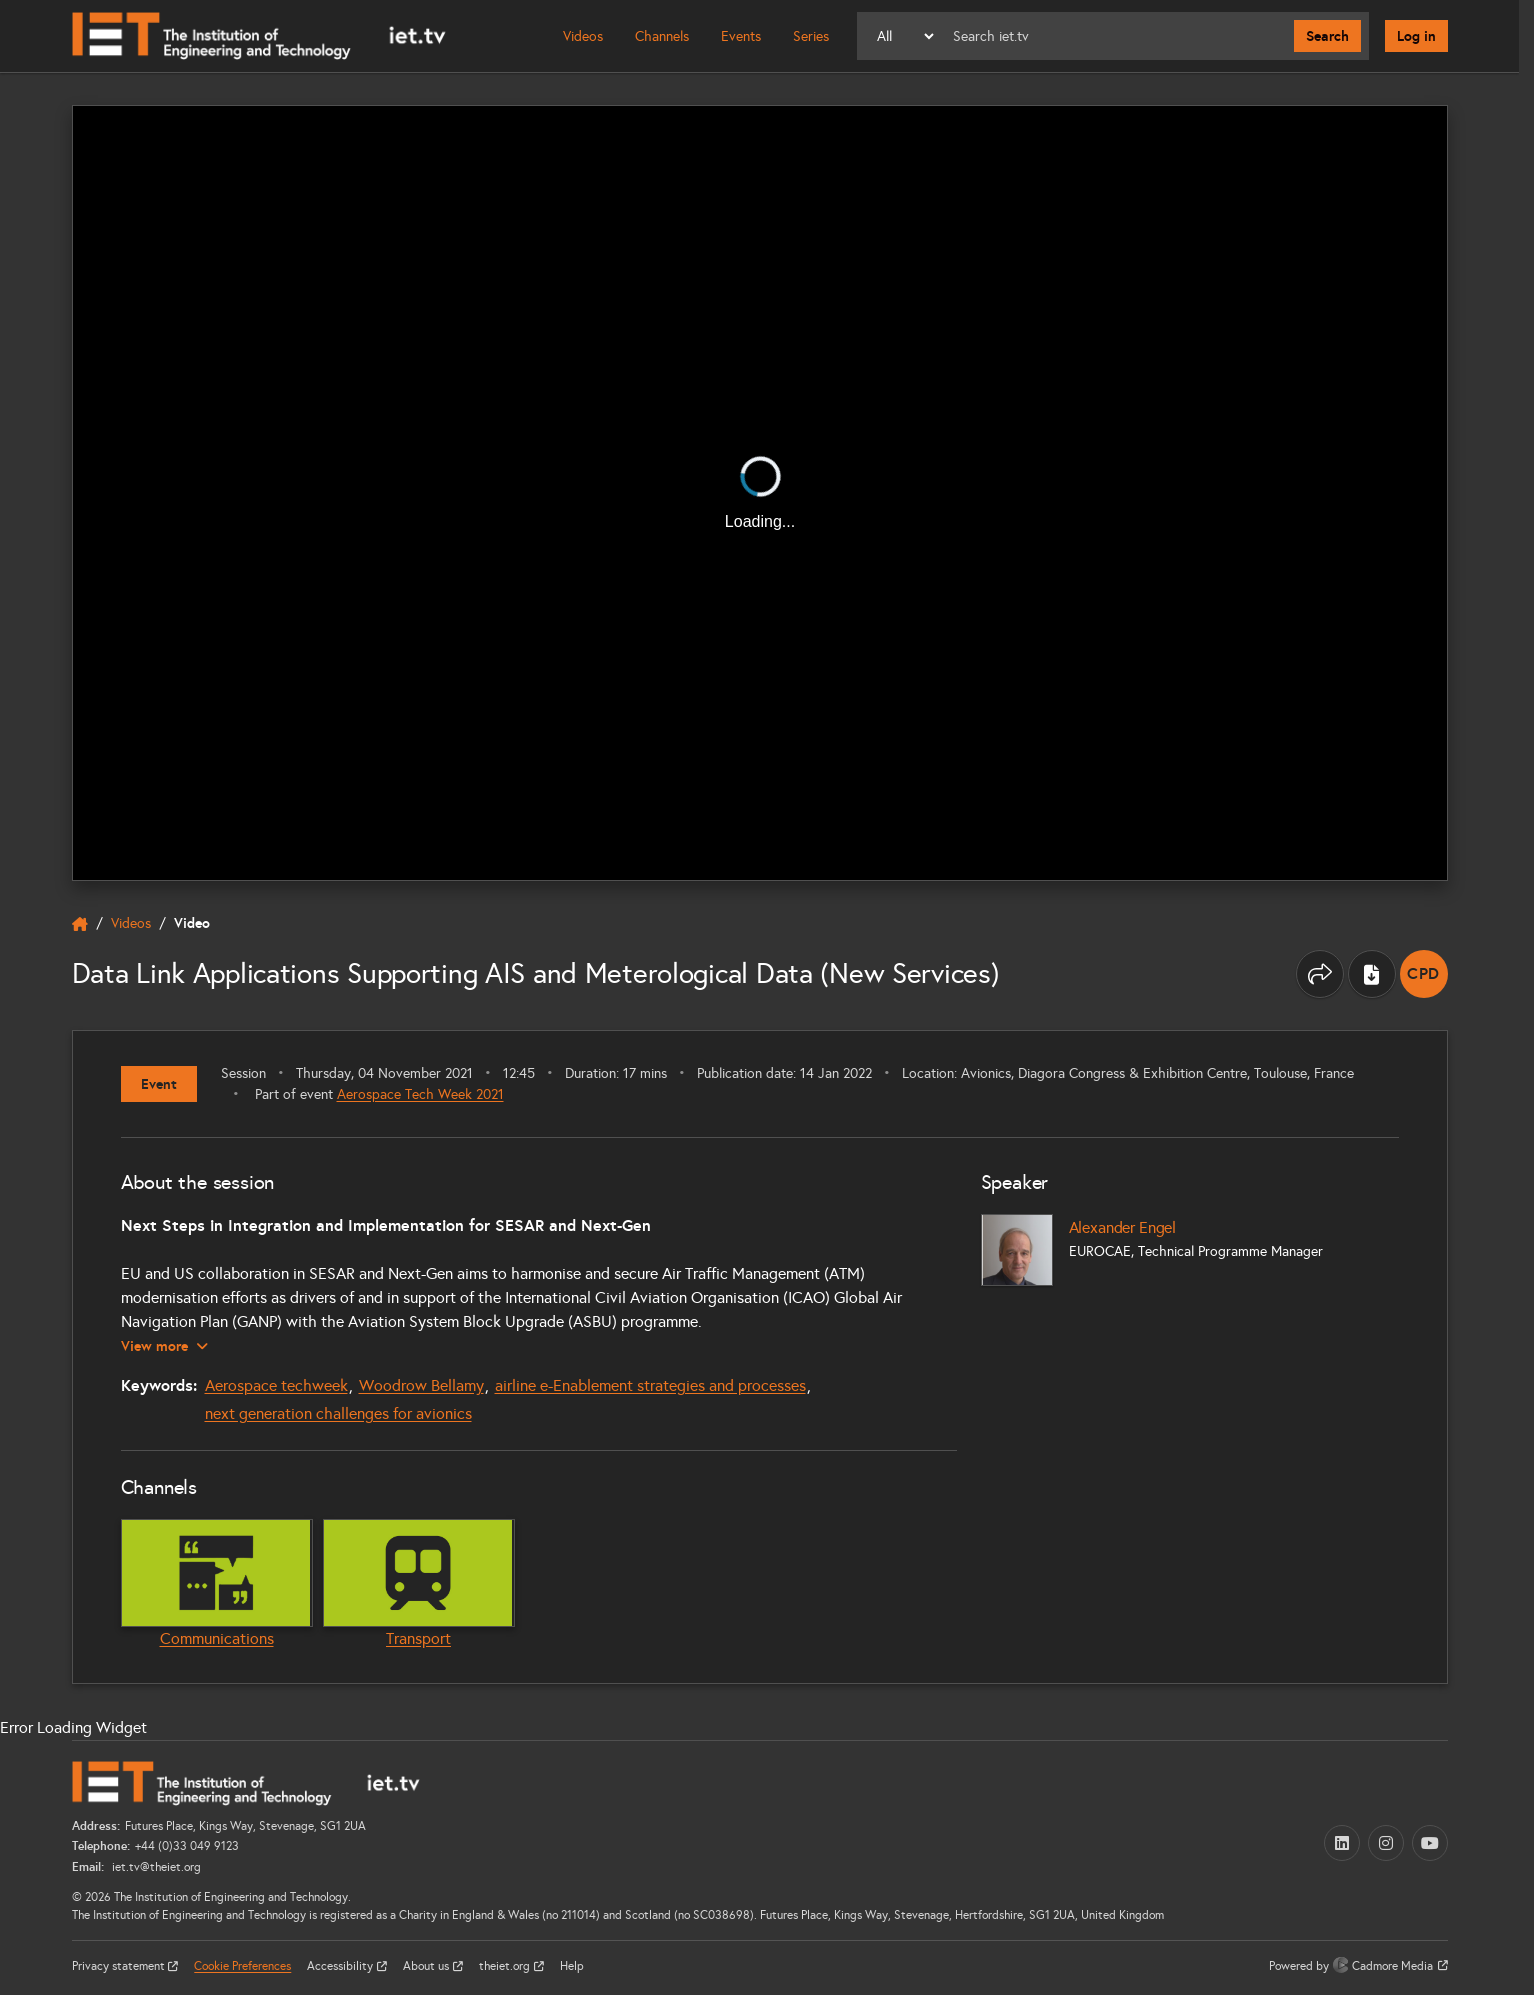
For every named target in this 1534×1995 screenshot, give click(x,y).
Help (572, 1966)
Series (811, 36)
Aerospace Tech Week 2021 (420, 1094)
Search (1327, 36)
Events (741, 36)
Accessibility (341, 1966)
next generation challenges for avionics (338, 1413)
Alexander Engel (1123, 1227)
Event (159, 1084)
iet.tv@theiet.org (155, 1867)
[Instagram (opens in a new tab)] (1386, 1843)
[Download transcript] (1372, 974)
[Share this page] (1320, 974)
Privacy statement (120, 1966)
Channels (662, 36)
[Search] (1115, 36)
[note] (1424, 974)
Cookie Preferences (242, 1966)
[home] (80, 924)
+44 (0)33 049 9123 (187, 1846)
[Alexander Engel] (1017, 1250)
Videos (583, 36)
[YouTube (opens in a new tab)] (1430, 1843)
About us (427, 1966)
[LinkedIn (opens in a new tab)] (1342, 1843)
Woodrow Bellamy (421, 1385)
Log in (1416, 36)
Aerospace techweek (276, 1385)
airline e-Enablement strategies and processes (650, 1385)
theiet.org (506, 1966)
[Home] (259, 36)
